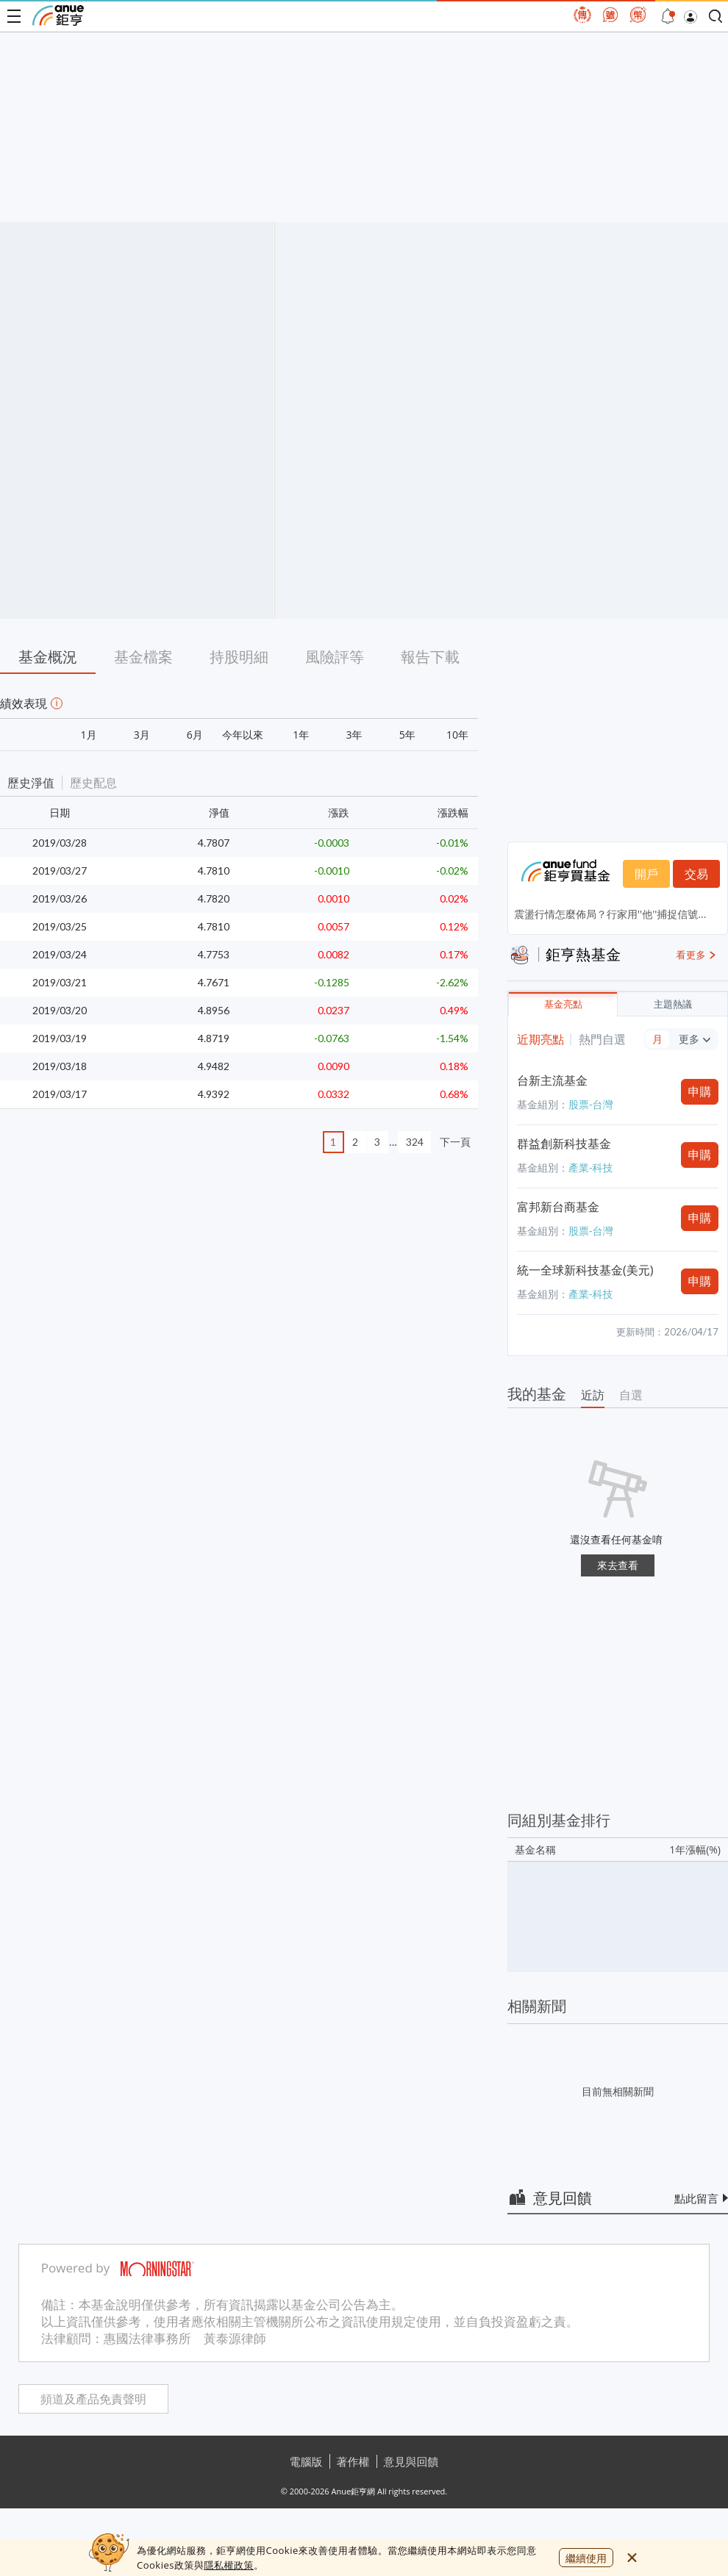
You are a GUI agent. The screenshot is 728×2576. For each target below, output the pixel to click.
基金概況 (47, 657)
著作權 (353, 2461)
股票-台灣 (590, 1104)
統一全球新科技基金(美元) (585, 1270)
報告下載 (430, 657)
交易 (696, 874)
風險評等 (334, 657)
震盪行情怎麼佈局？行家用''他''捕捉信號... (610, 914)
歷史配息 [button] (93, 782)
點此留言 (696, 2198)
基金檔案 (143, 657)
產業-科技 (590, 1167)
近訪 (592, 1395)
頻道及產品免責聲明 (93, 2399)
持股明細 (239, 657)
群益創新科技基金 (564, 1143)
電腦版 (306, 2461)
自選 (631, 1395)
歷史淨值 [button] (30, 782)
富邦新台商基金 (558, 1207)
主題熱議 (673, 1004)
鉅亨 (58, 15)
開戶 (646, 874)
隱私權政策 (229, 2565)
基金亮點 (563, 1004)
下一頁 (455, 1141)
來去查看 (617, 1565)
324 (415, 1141)
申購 (700, 1091)
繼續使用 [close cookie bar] (586, 2558)
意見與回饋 (411, 2461)
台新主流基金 (552, 1080)
